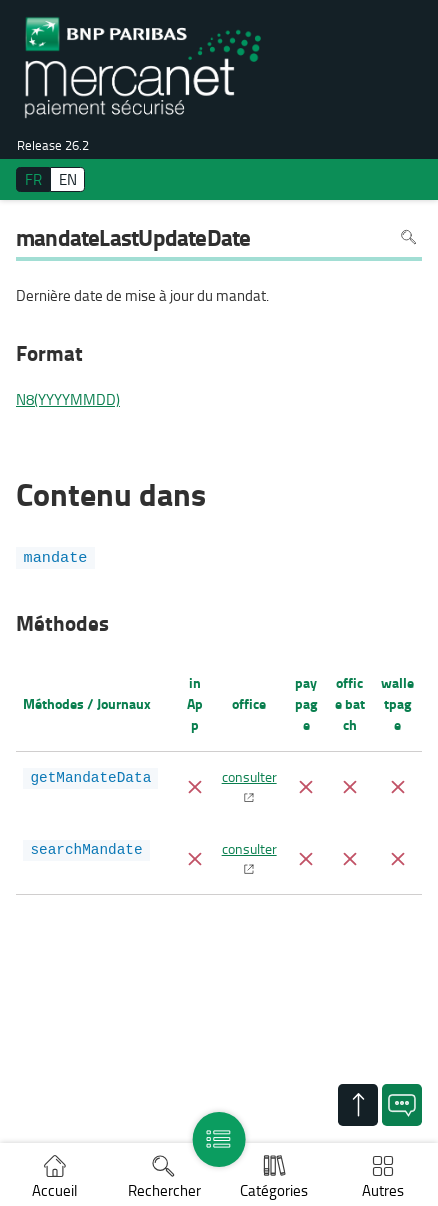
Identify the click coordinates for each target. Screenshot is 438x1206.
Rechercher (164, 1190)
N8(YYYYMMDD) (68, 400)
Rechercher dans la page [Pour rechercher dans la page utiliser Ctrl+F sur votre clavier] (408, 236)
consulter (249, 776)
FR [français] (33, 179)
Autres (383, 1190)
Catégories (274, 1190)
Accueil (54, 1190)
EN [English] (68, 179)
